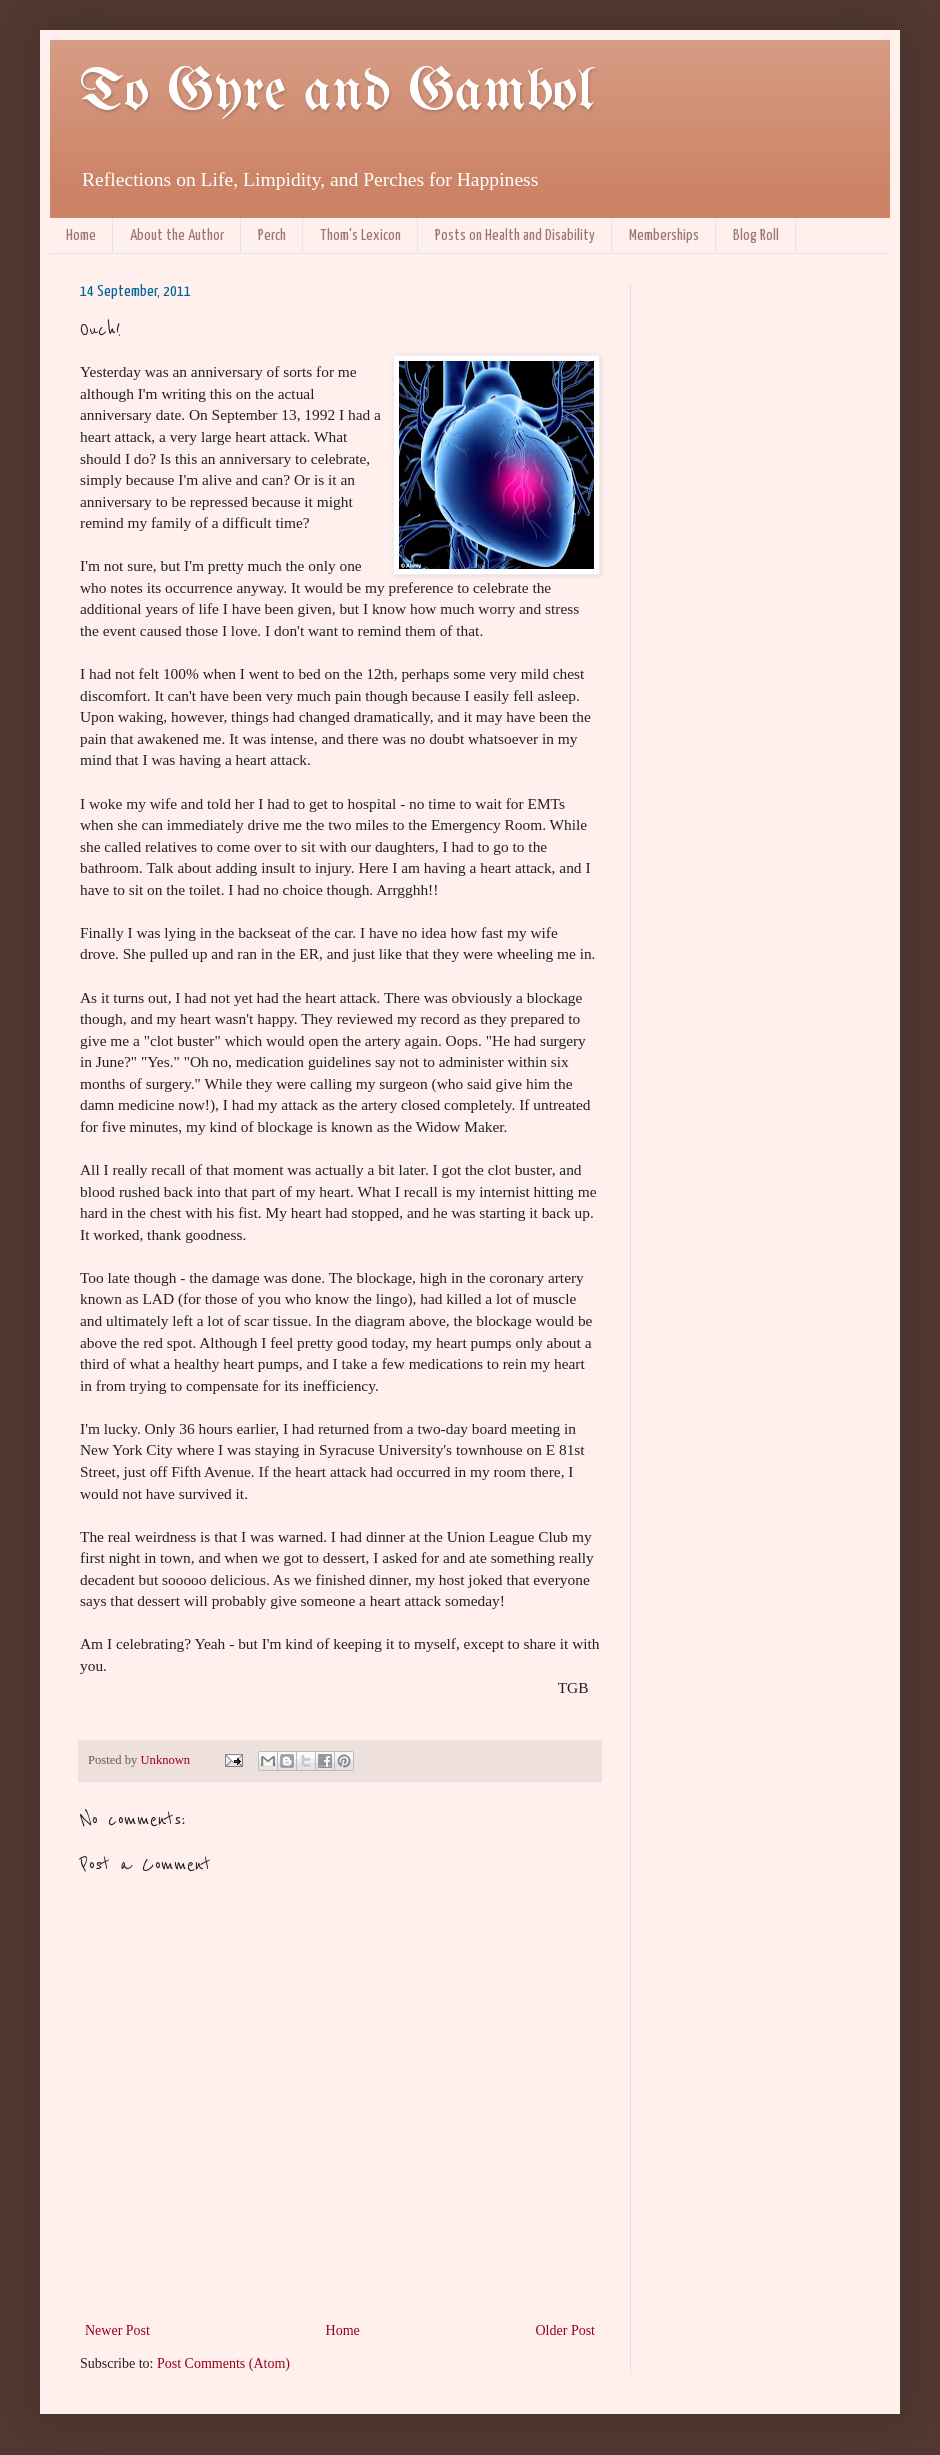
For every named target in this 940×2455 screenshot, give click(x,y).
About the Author (177, 235)
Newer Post (117, 2330)
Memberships (664, 235)
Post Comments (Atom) (223, 2363)
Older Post (566, 2330)
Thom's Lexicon (360, 235)
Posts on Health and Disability (515, 235)
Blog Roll (756, 235)
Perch (272, 235)
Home (81, 235)
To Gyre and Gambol (336, 93)
